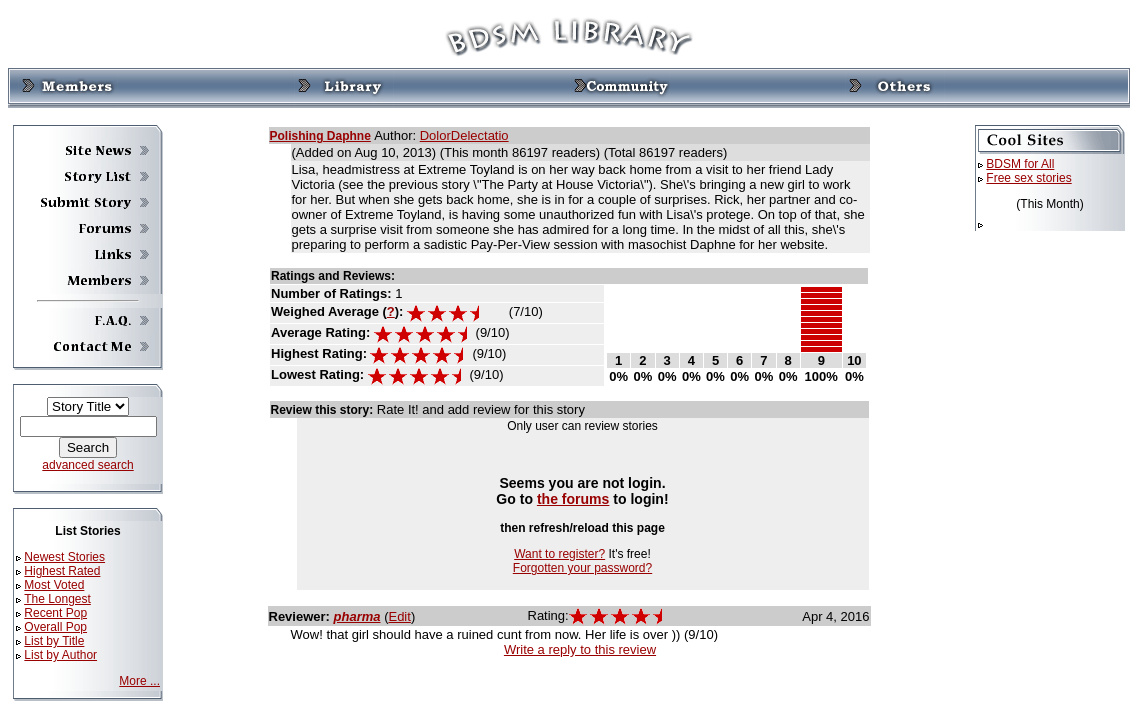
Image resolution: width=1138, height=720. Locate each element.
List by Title (54, 641)
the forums (573, 499)
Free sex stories (1028, 178)
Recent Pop (55, 613)
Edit (399, 616)
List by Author (60, 655)
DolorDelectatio (464, 135)
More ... (139, 681)
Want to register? (559, 554)
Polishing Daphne (320, 136)
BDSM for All (1020, 164)
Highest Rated (62, 571)
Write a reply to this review (580, 649)
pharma (357, 616)
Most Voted (54, 585)
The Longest (57, 599)
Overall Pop (55, 627)
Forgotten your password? (582, 568)
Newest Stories (64, 557)
